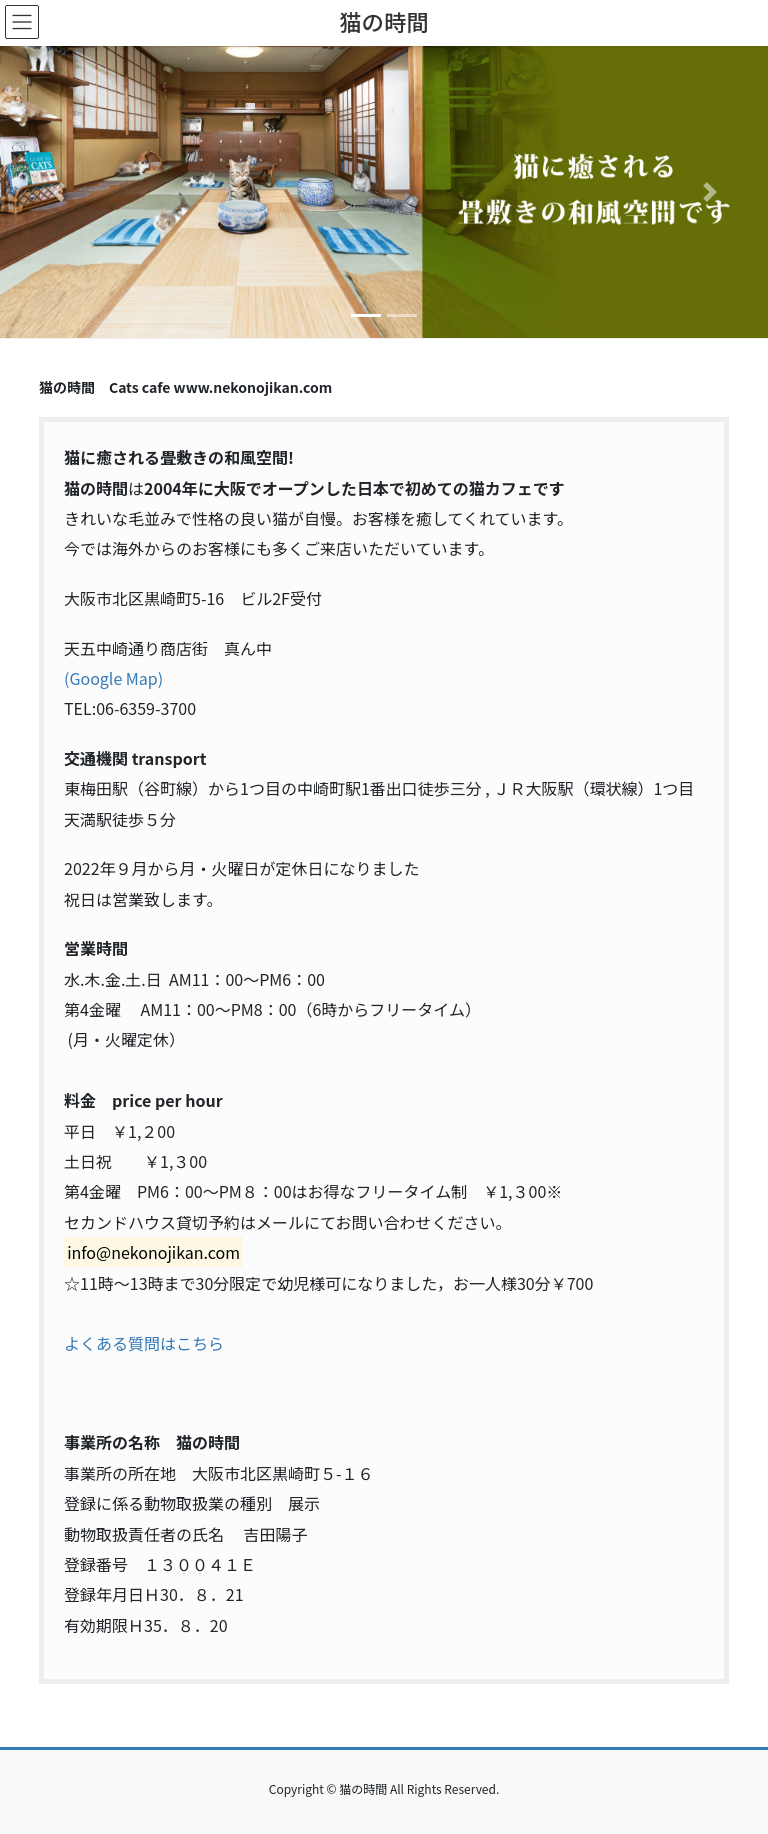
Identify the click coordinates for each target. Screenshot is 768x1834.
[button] (57, 192)
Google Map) (116, 678)
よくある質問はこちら (144, 1343)
